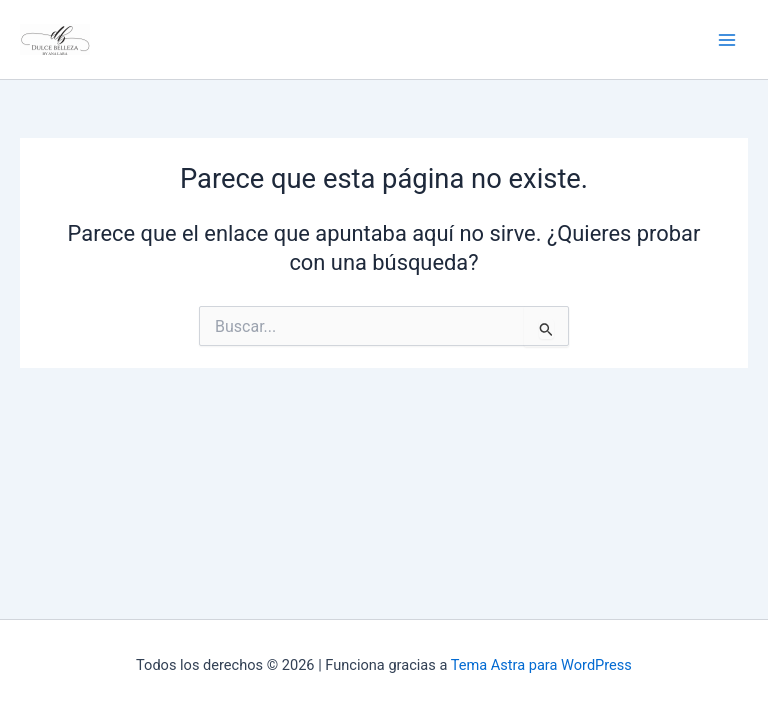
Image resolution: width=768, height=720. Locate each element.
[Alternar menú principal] (727, 40)
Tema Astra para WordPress (541, 665)
